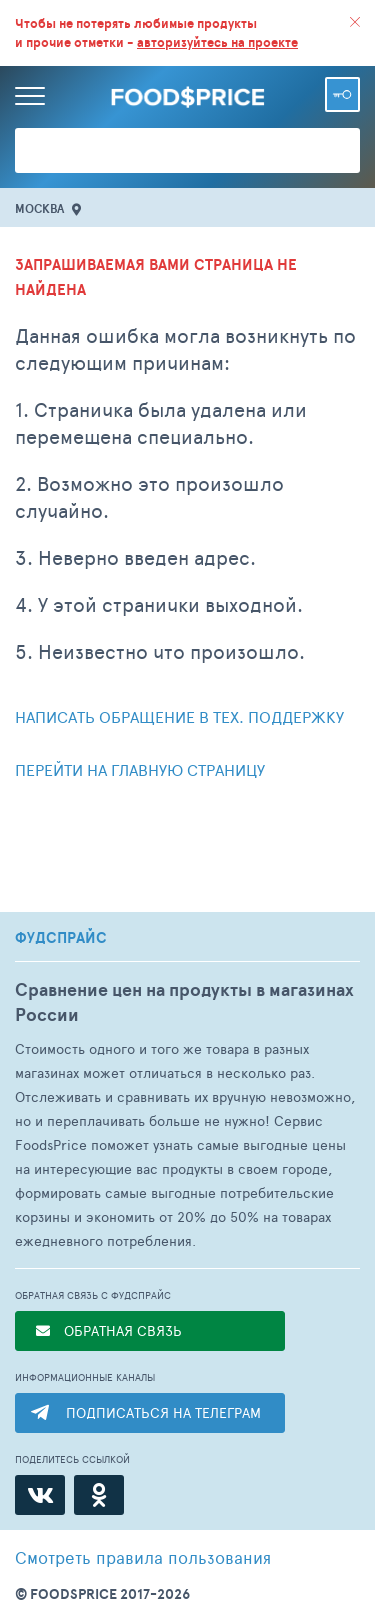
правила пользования (143, 1557)
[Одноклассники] (99, 1495)
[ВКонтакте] (40, 1495)
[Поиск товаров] (187, 150)
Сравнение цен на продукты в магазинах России (184, 1002)
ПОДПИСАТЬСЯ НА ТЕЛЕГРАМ (163, 1412)
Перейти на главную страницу (140, 769)
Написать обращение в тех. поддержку (179, 716)
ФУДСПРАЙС (61, 938)
